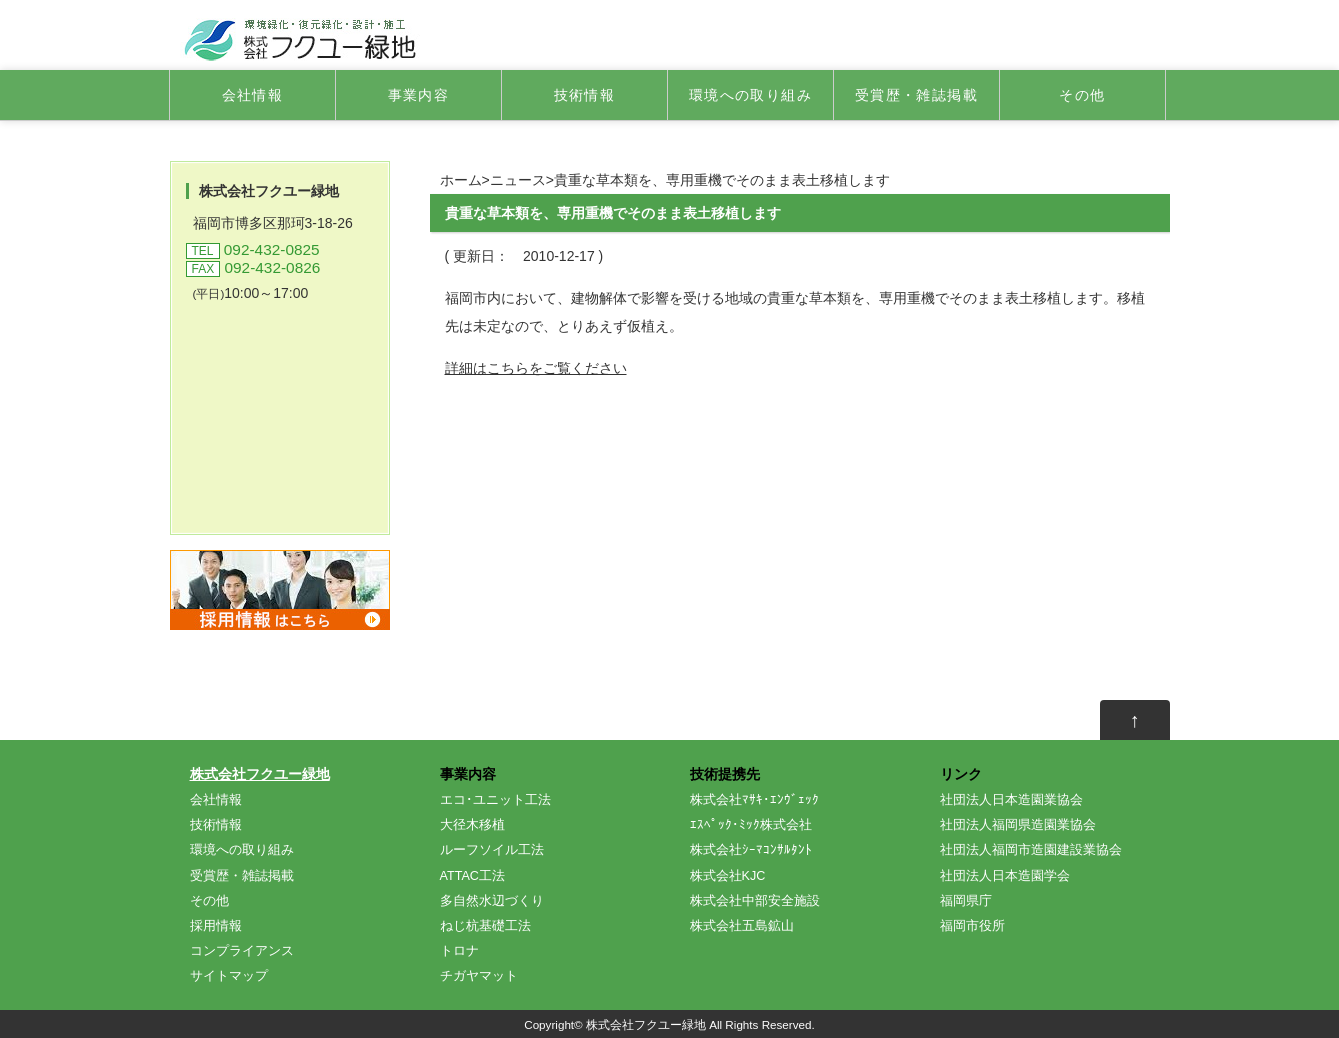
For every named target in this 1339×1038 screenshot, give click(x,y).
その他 (1082, 95)
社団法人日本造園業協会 (1011, 800)
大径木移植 (472, 825)
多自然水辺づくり (492, 901)
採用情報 (216, 926)
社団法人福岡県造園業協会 (1018, 825)
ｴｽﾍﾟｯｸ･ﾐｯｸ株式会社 (751, 825)
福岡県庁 (966, 901)
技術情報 (585, 95)
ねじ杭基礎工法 (485, 926)
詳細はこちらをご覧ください (536, 368)
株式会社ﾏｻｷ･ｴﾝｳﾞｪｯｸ (754, 800)
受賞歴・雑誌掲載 (916, 95)
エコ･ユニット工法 (495, 800)
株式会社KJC (728, 876)
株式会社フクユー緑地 (260, 774)
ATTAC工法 (472, 876)
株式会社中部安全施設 (755, 901)
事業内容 (419, 95)
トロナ (459, 951)
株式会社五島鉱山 (742, 926)
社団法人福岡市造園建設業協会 (1031, 850)
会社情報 (253, 95)
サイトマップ (229, 976)
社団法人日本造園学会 (1005, 876)
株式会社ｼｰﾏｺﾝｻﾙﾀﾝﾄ (751, 850)
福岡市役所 (972, 926)
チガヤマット (479, 976)
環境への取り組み (750, 95)
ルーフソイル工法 (492, 850)
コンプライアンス (242, 951)
